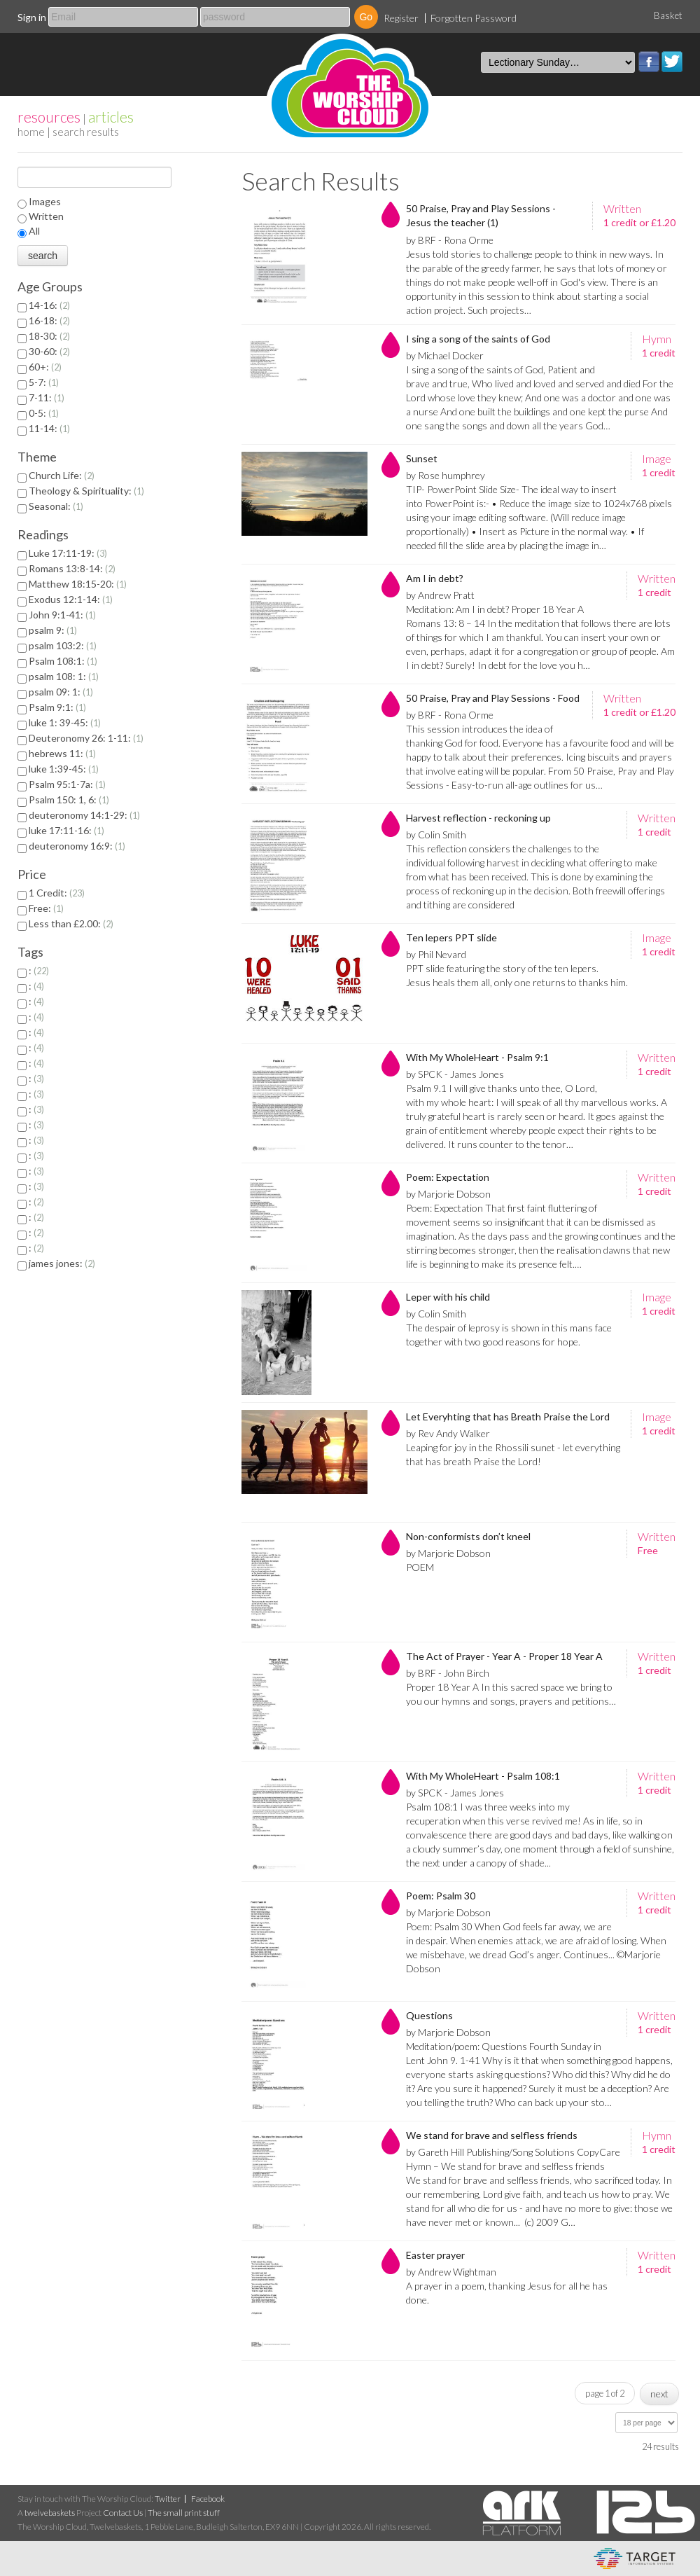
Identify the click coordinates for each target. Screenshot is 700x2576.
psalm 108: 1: (64, 676)
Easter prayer (435, 2255)
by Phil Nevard (436, 954)
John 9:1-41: (62, 615)
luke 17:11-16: (66, 830)
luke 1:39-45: (64, 769)
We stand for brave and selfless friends (492, 2135)
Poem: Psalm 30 (440, 1896)
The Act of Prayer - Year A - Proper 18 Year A (504, 1656)
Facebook (648, 61)
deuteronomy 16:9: (77, 846)
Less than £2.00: (71, 923)
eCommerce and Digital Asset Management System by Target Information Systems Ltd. (635, 2558)
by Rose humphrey (445, 475)
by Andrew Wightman (451, 2272)
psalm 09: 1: (61, 692)
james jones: (62, 1263)
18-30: (49, 336)
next (659, 2394)
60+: (45, 367)
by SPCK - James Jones (455, 1074)
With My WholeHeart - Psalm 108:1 (483, 1776)
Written (46, 216)
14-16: (49, 305)
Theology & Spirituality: (86, 491)
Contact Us (123, 2512)
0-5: (44, 413)
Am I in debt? (434, 578)
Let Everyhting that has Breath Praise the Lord (508, 1416)
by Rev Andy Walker (448, 1433)
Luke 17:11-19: (68, 553)
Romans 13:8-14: (72, 568)
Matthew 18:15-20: (78, 584)
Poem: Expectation (447, 1177)
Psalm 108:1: (63, 661)
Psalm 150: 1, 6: (69, 799)
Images (45, 201)
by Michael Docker (445, 355)
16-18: (49, 320)
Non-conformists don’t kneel (468, 1536)
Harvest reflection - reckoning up (478, 818)
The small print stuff (184, 2512)
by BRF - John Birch (447, 1673)
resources (49, 116)
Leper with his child (448, 1297)
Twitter (672, 61)
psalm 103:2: (63, 645)
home (31, 131)
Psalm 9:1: (57, 707)
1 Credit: (57, 893)
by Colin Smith (436, 834)
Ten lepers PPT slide (451, 937)
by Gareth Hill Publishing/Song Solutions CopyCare (513, 2152)
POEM (420, 1567)
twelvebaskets (49, 2512)
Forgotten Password (473, 18)
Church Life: (61, 475)
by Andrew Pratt (440, 595)
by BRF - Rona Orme (449, 240)
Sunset (422, 458)
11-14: (49, 428)
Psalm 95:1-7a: (67, 784)
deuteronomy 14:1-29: (84, 815)
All (34, 231)
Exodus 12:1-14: (71, 599)
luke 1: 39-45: (65, 722)
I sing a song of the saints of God (478, 339)
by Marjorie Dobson (448, 1194)
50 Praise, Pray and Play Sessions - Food (493, 698)
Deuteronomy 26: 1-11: (86, 738)
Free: (46, 908)
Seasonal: (56, 506)
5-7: (44, 382)
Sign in (32, 17)
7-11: (46, 397)
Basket (668, 15)
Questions (429, 2015)
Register (401, 18)
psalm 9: (53, 630)
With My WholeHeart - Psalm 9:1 (477, 1057)
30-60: (49, 351)
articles (111, 116)
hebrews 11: (62, 753)
